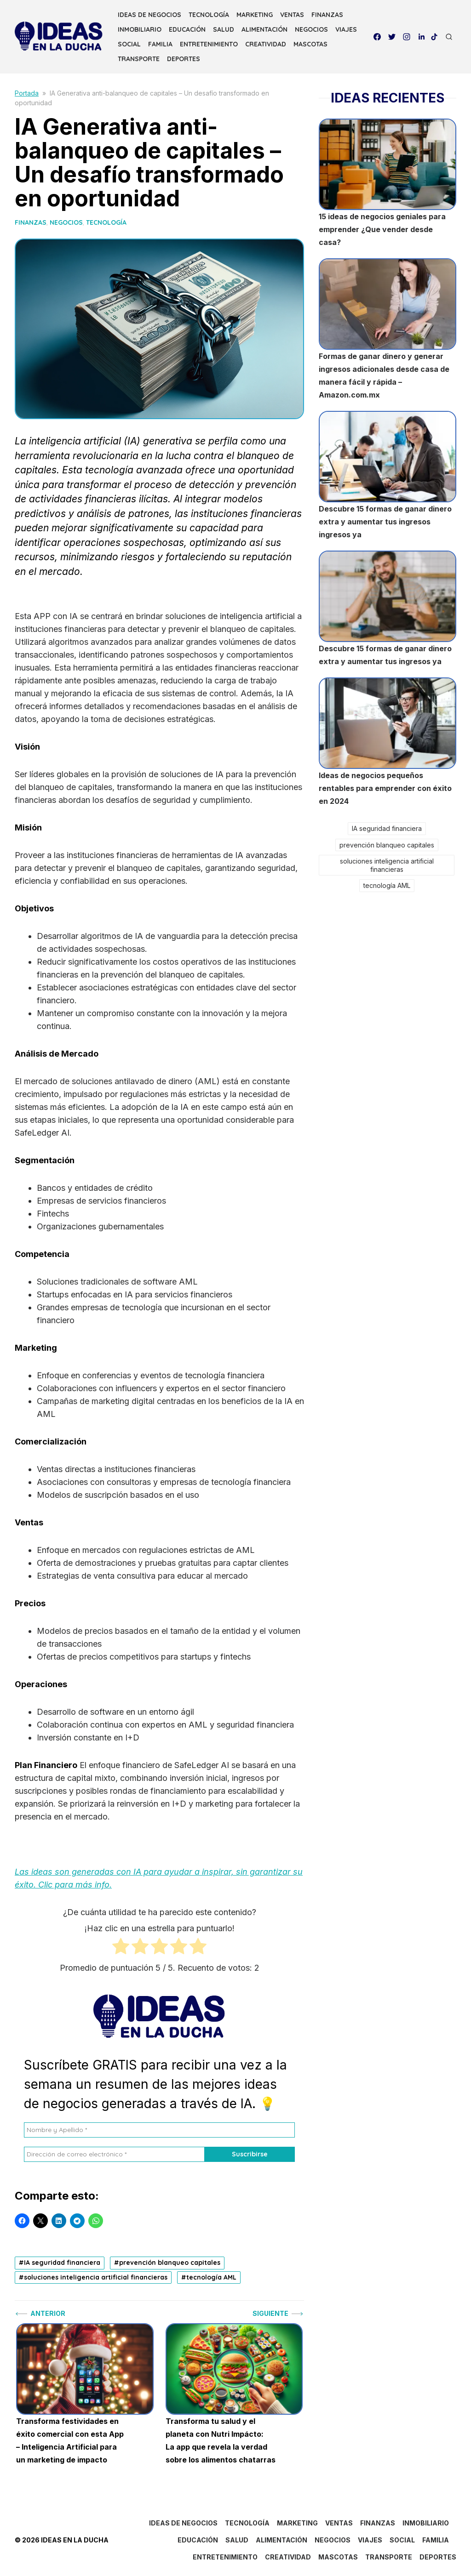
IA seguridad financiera (62, 2262)
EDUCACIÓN (187, 29)
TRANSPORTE (139, 59)
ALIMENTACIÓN (264, 29)
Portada (27, 93)
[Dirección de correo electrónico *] (114, 2154)
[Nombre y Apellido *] (159, 2130)
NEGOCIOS (311, 29)
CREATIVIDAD (265, 44)
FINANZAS (327, 15)
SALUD (223, 29)
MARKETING (254, 15)
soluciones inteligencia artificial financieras (95, 2277)
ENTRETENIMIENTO (209, 44)
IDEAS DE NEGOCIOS (149, 15)
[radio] (120, 1948)
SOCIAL (129, 44)
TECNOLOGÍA (209, 15)
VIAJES (346, 29)
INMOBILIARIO (139, 29)
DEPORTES (183, 59)
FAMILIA (160, 44)
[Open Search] (449, 36)
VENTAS (292, 15)
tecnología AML (211, 2277)
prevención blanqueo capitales (169, 2262)
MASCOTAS (310, 44)
